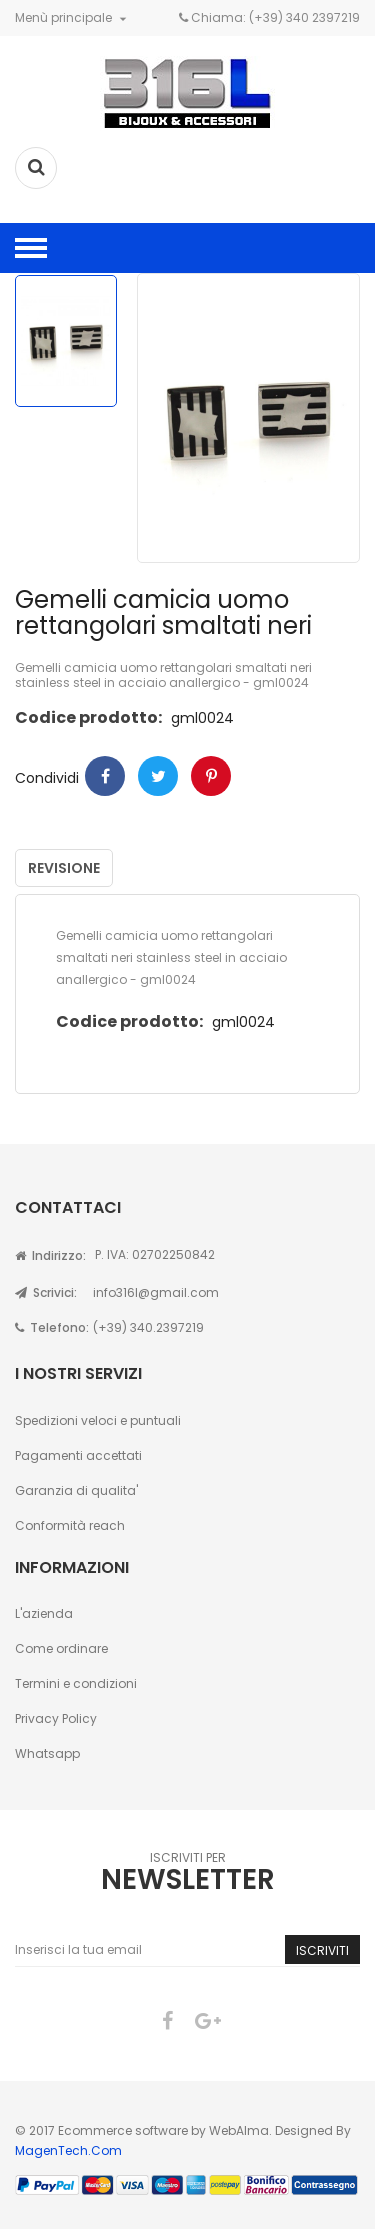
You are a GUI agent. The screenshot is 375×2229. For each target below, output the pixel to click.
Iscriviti (322, 1950)
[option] (66, 341)
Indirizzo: (50, 1255)
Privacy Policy (56, 1718)
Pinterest (211, 776)
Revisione (64, 868)
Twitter (158, 776)
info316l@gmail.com (156, 1292)
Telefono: (52, 1327)
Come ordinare (61, 1648)
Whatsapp (47, 1753)
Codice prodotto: (88, 717)
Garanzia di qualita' (76, 1490)
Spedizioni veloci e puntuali (98, 1420)
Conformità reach (70, 1525)
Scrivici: (46, 1292)
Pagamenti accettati (78, 1455)
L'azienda (44, 1613)
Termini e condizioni (76, 1683)
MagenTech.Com (68, 2150)
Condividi (105, 776)
